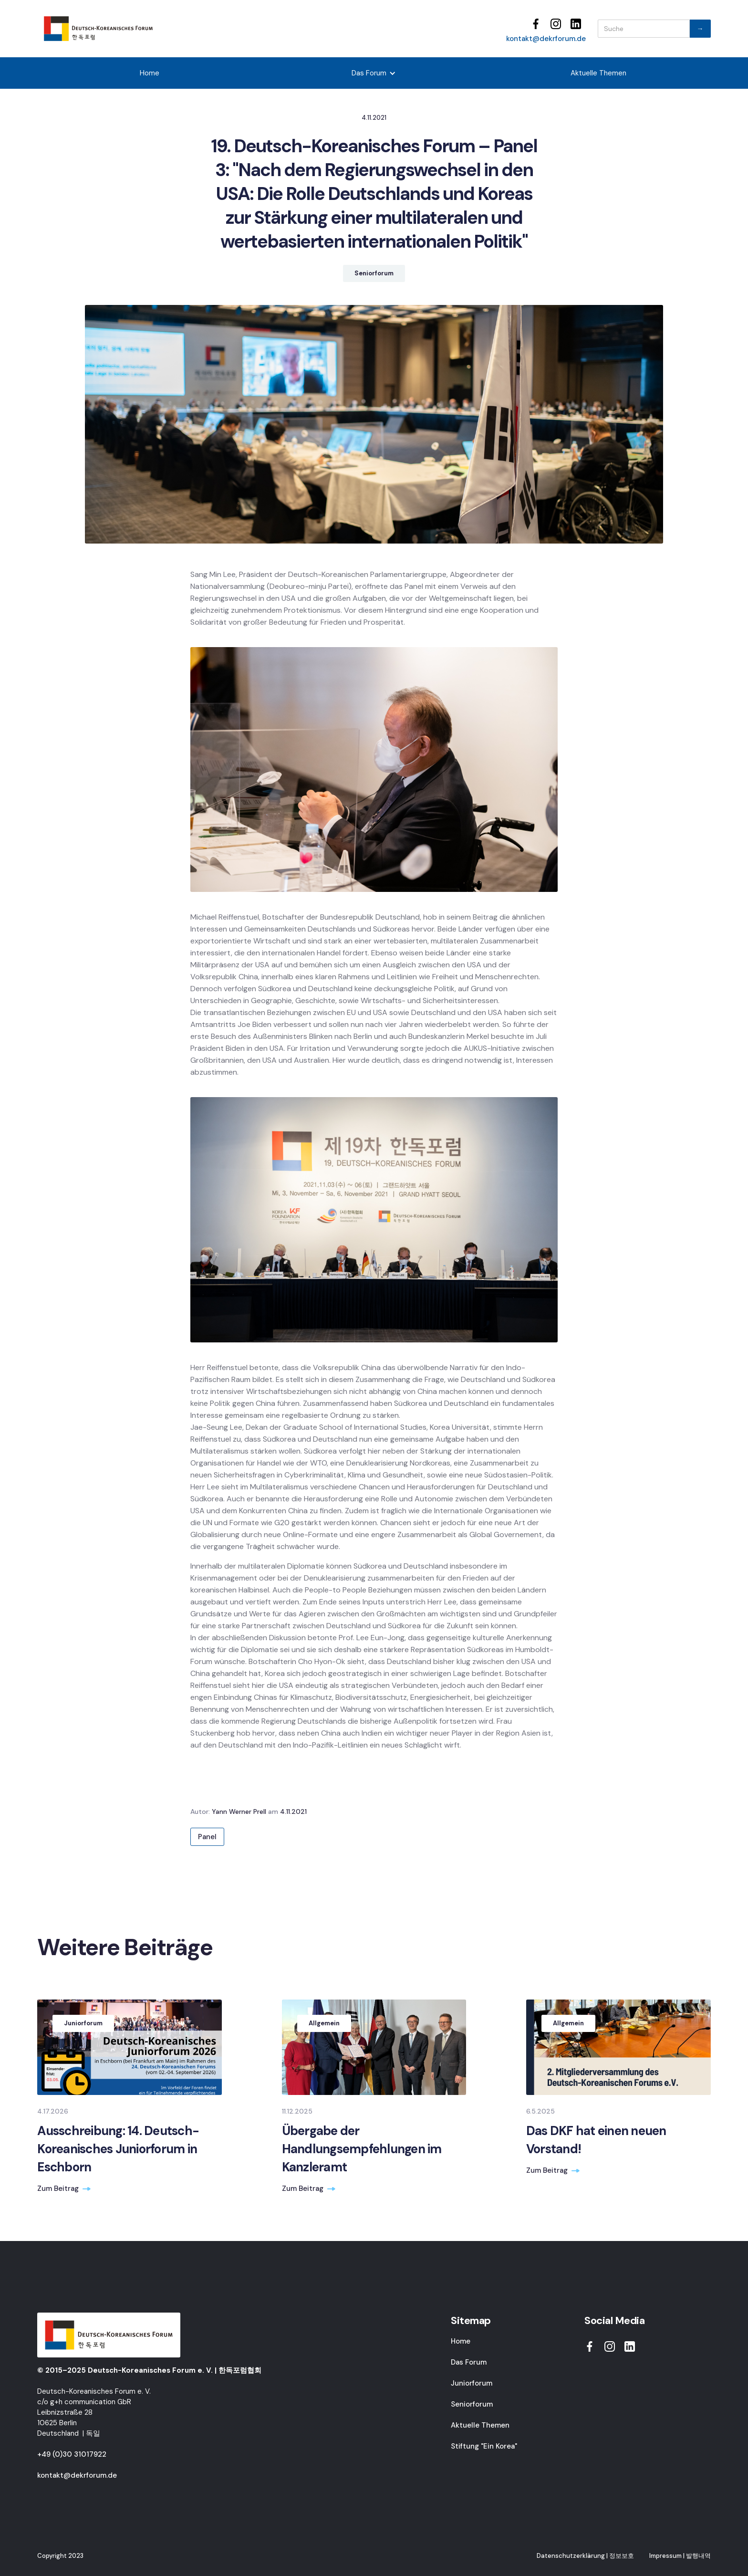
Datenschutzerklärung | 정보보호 (585, 2556)
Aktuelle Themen (598, 73)
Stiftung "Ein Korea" (484, 2446)
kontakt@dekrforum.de (546, 38)
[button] (373, 73)
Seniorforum (472, 2404)
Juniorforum (471, 2383)
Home (149, 73)
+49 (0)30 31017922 (71, 2454)
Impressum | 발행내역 (680, 2556)
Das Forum (469, 2362)
